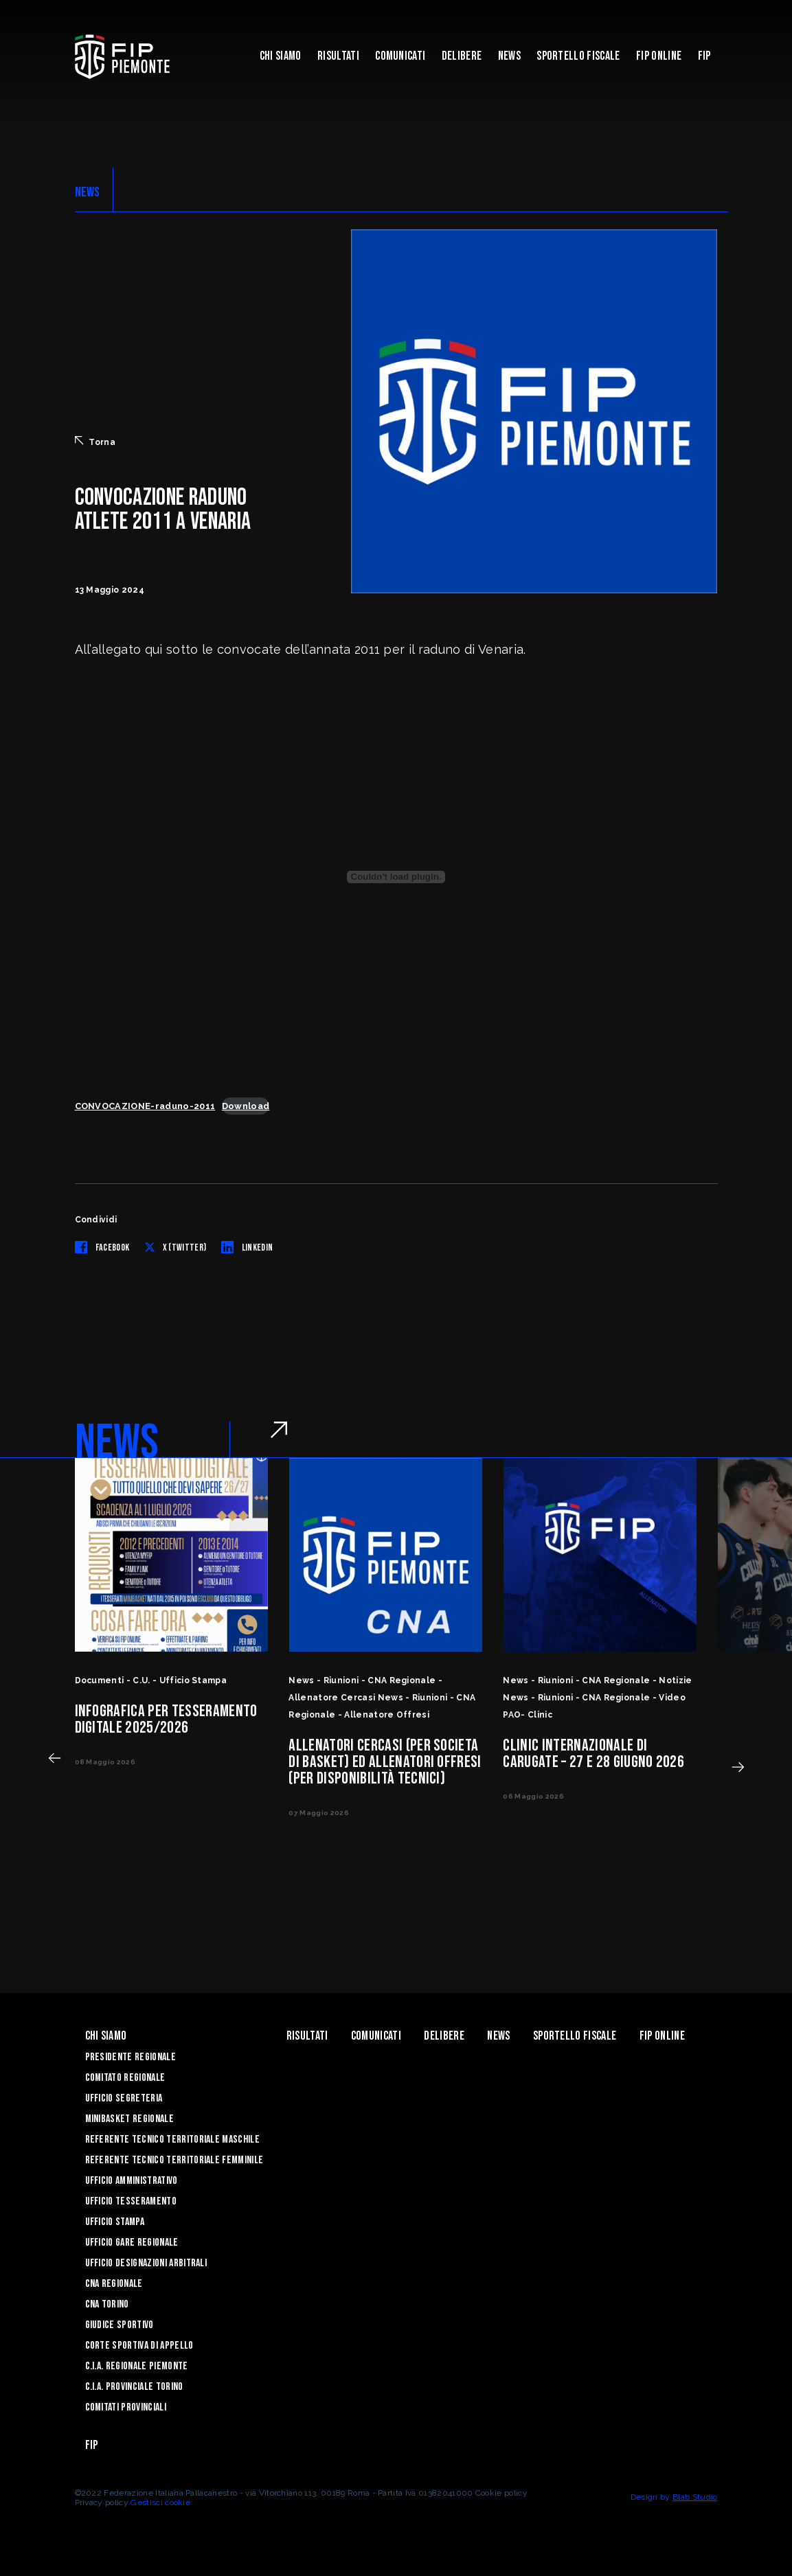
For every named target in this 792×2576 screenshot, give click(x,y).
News (509, 56)
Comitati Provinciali (125, 2407)
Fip (704, 56)
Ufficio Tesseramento (131, 2201)
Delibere (462, 56)
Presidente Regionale (130, 2057)
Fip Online (658, 56)
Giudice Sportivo (119, 2325)
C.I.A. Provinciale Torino (134, 2386)
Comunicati (400, 56)
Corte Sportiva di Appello (139, 2345)
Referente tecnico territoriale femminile (174, 2160)
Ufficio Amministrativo (131, 2180)
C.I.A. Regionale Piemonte (136, 2366)
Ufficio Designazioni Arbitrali (146, 2263)
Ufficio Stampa (114, 2222)
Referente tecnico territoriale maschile (172, 2139)
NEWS (87, 192)
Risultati (338, 56)
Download (246, 1106)
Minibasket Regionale (129, 2118)
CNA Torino (107, 2304)
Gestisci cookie (160, 2502)
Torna (95, 441)
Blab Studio (695, 2497)
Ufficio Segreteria (124, 2098)
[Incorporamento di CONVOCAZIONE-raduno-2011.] (396, 877)
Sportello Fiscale (578, 56)
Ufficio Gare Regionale (132, 2242)
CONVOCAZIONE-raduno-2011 (145, 1106)
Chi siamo (281, 56)
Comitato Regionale (125, 2077)
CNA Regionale (114, 2283)
